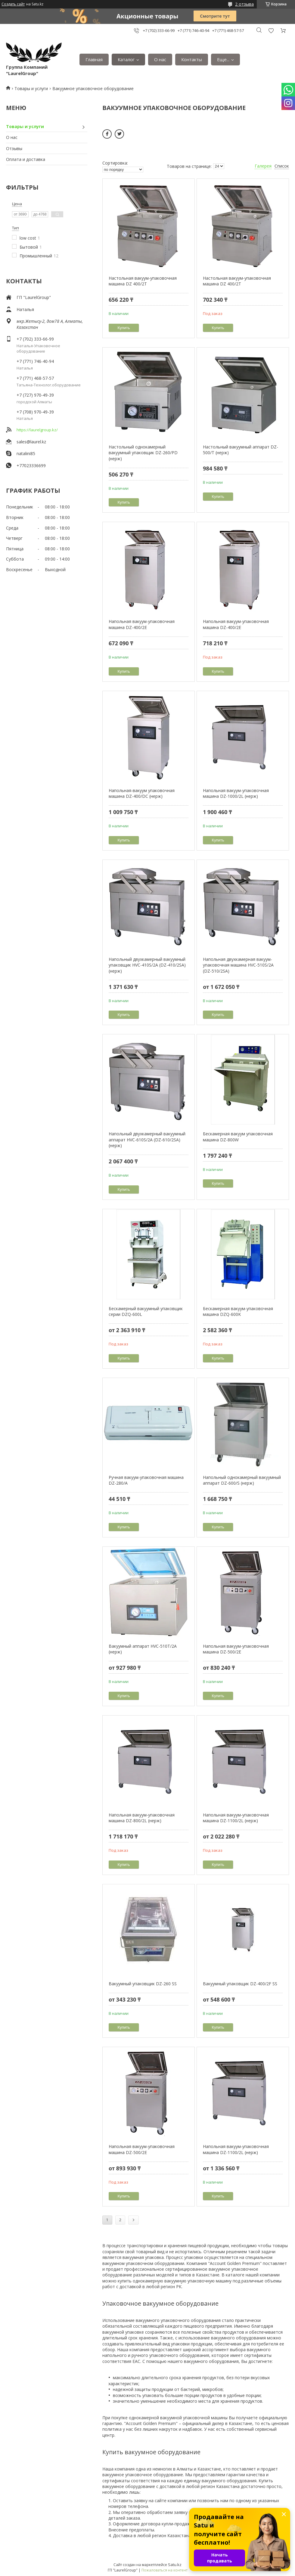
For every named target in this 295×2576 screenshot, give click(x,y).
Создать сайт (13, 4)
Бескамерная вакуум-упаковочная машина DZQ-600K (238, 1311)
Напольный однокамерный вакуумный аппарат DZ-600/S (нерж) (242, 1480)
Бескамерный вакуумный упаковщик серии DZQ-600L (146, 1311)
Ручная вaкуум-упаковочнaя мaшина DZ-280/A (146, 1480)
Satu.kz (175, 2564)
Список (282, 166)
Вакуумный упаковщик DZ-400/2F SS (240, 1983)
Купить (124, 328)
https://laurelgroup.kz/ (37, 429)
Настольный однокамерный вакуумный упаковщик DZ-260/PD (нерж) (143, 452)
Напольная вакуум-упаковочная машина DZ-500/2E (236, 1649)
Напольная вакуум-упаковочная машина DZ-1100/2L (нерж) (236, 1818)
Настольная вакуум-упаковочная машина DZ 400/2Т (143, 281)
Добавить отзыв (271, 30)
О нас (160, 59)
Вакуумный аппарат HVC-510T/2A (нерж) (143, 1649)
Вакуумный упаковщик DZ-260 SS (143, 1983)
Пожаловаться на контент (164, 2570)
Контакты (191, 59)
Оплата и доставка (25, 159)
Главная (94, 59)
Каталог (126, 59)
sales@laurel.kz (31, 442)
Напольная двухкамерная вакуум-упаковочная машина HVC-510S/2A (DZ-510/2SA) (238, 965)
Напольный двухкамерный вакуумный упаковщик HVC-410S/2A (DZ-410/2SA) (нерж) (147, 965)
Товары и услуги (31, 88)
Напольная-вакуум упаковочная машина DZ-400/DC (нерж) (142, 793)
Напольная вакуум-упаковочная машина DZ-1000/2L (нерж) (236, 793)
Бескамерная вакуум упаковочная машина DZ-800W (238, 1137)
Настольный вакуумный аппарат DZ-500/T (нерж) (240, 450)
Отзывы (14, 148)
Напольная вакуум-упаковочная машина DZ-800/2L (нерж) (142, 1818)
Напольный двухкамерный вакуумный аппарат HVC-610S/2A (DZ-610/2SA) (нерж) (147, 1139)
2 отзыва (244, 4)
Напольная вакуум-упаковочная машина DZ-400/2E (142, 624)
